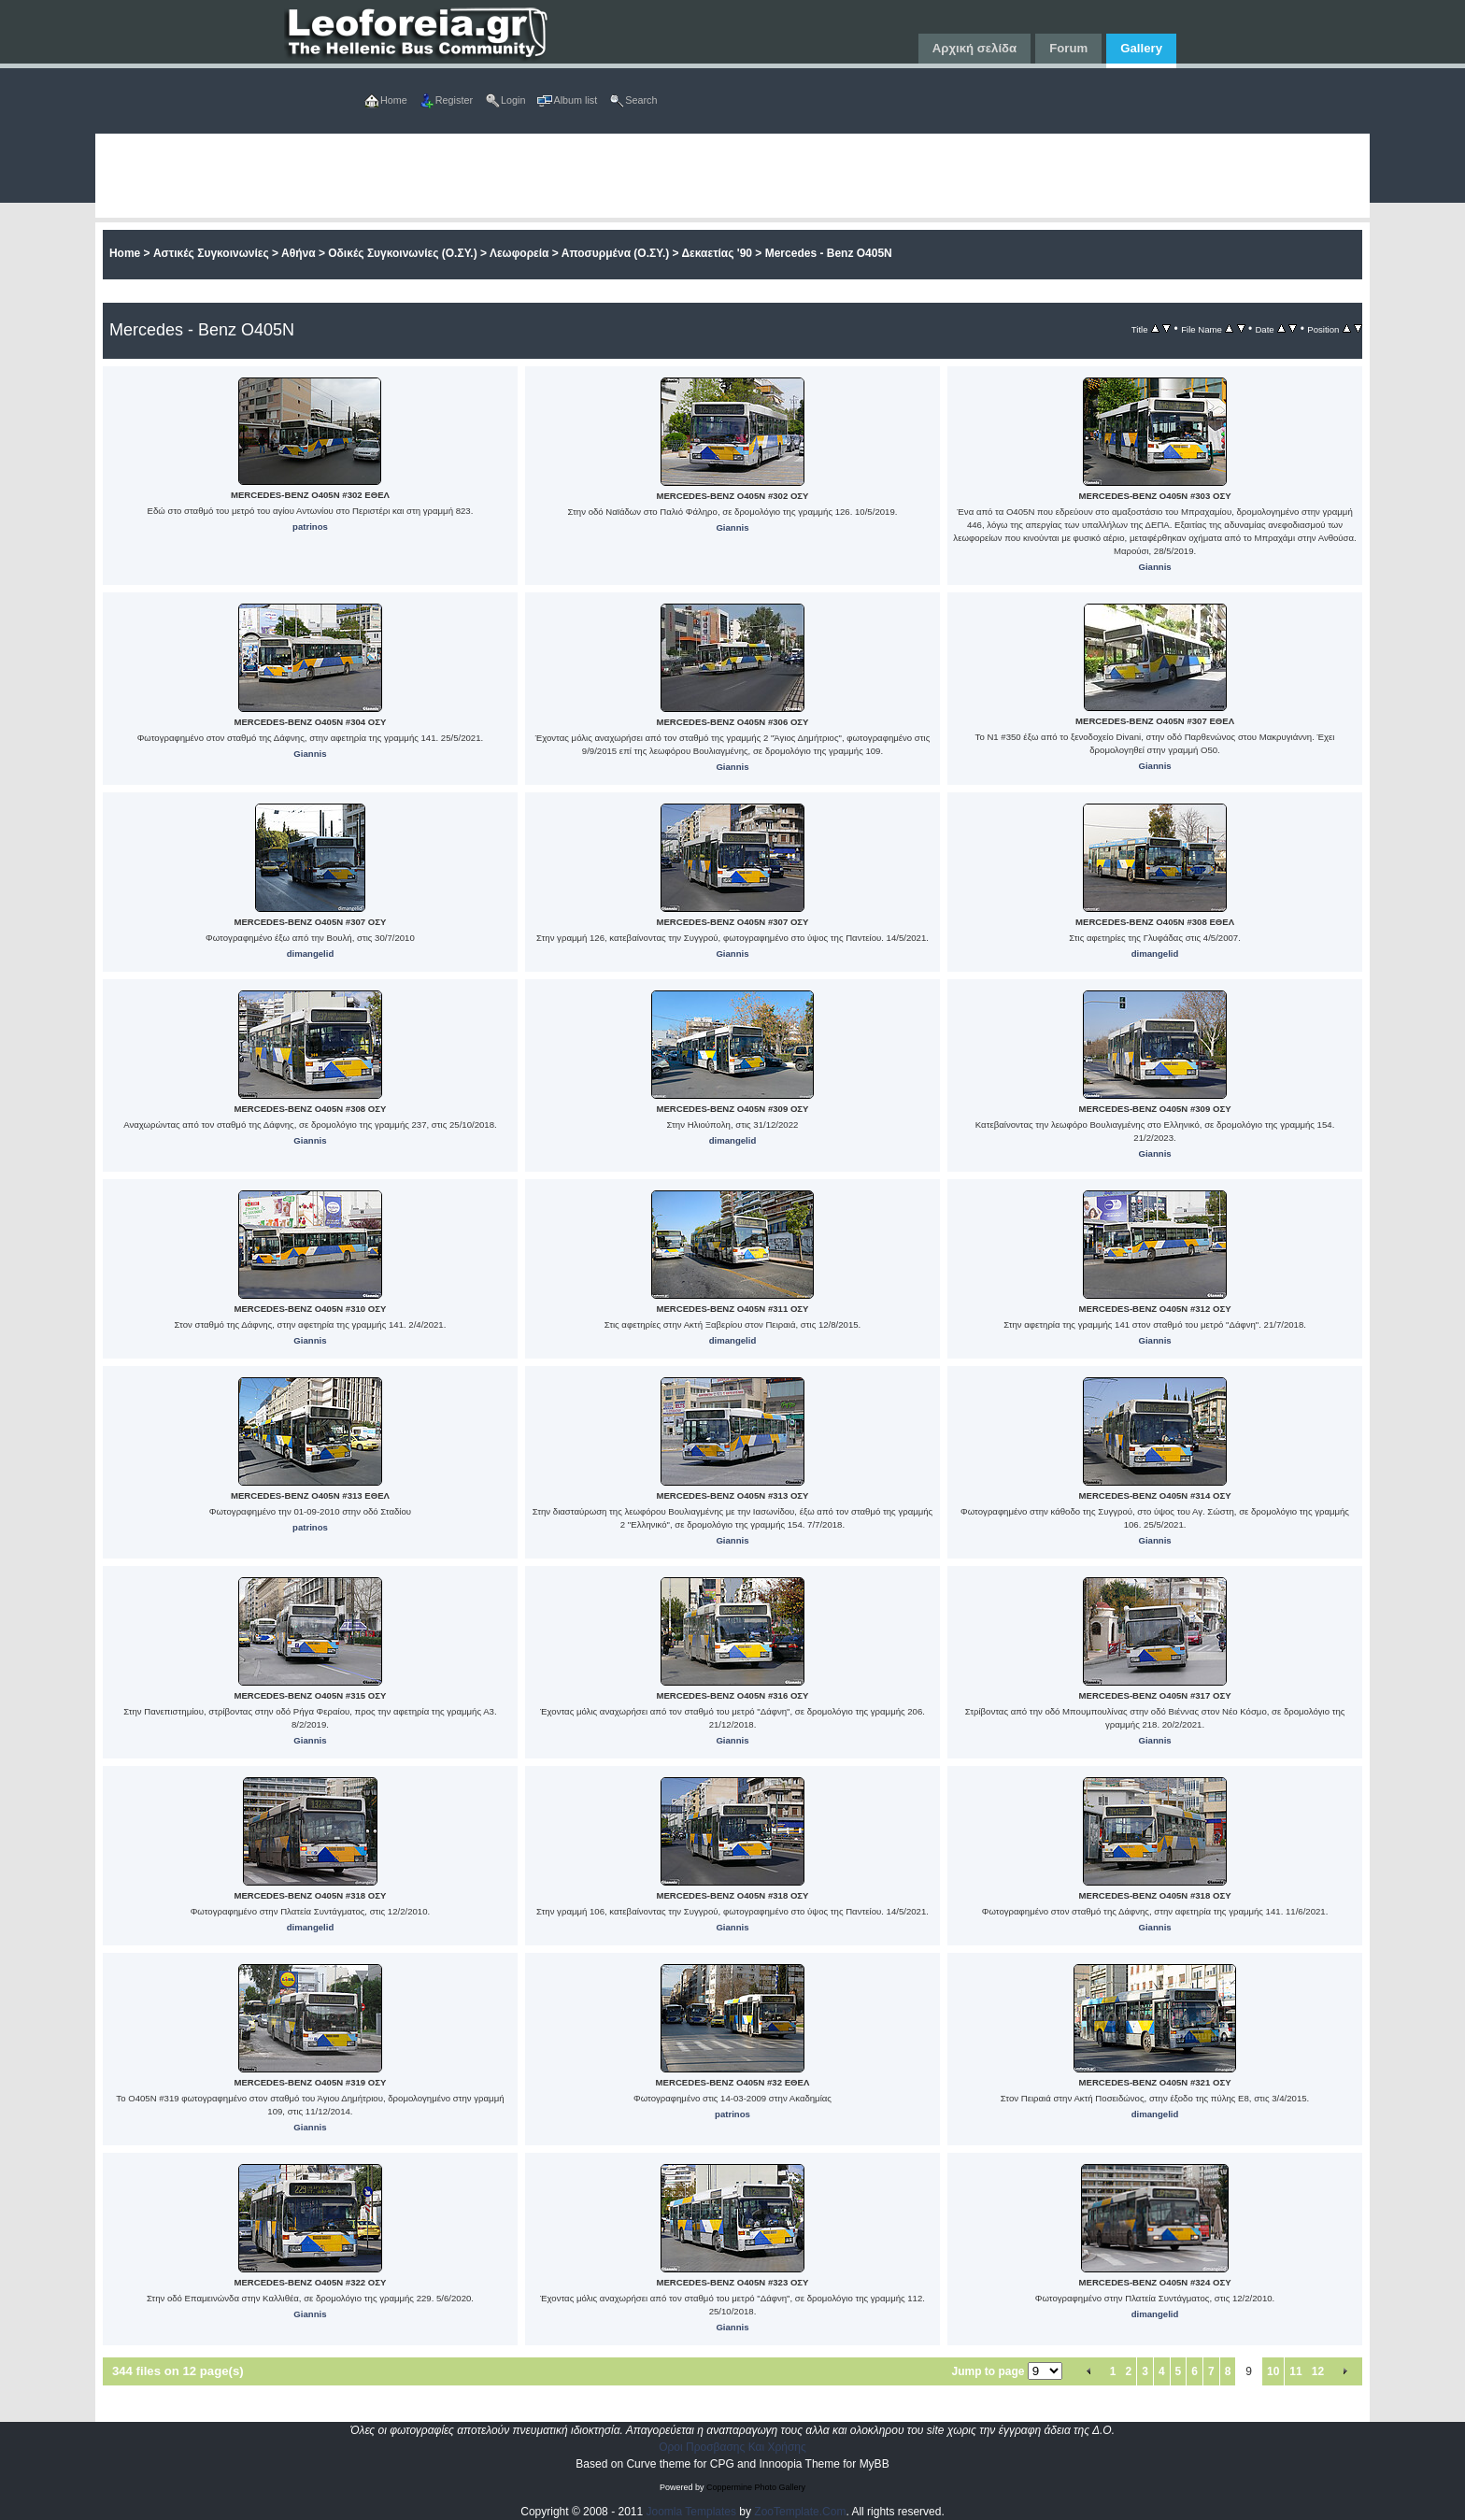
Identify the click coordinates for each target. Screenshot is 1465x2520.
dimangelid (310, 953)
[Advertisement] (655, 176)
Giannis (732, 527)
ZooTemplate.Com (800, 2511)
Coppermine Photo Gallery (755, 2487)
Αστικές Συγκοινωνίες (211, 253)
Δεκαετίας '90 (716, 253)
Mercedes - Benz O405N (828, 253)
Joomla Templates (692, 2511)
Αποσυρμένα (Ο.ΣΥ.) (616, 253)
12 (1318, 2371)
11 (1295, 2371)
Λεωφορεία (519, 253)
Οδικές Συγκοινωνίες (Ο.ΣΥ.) (402, 253)
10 (1273, 2371)
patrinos (310, 526)
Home (124, 253)
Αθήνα (298, 253)
